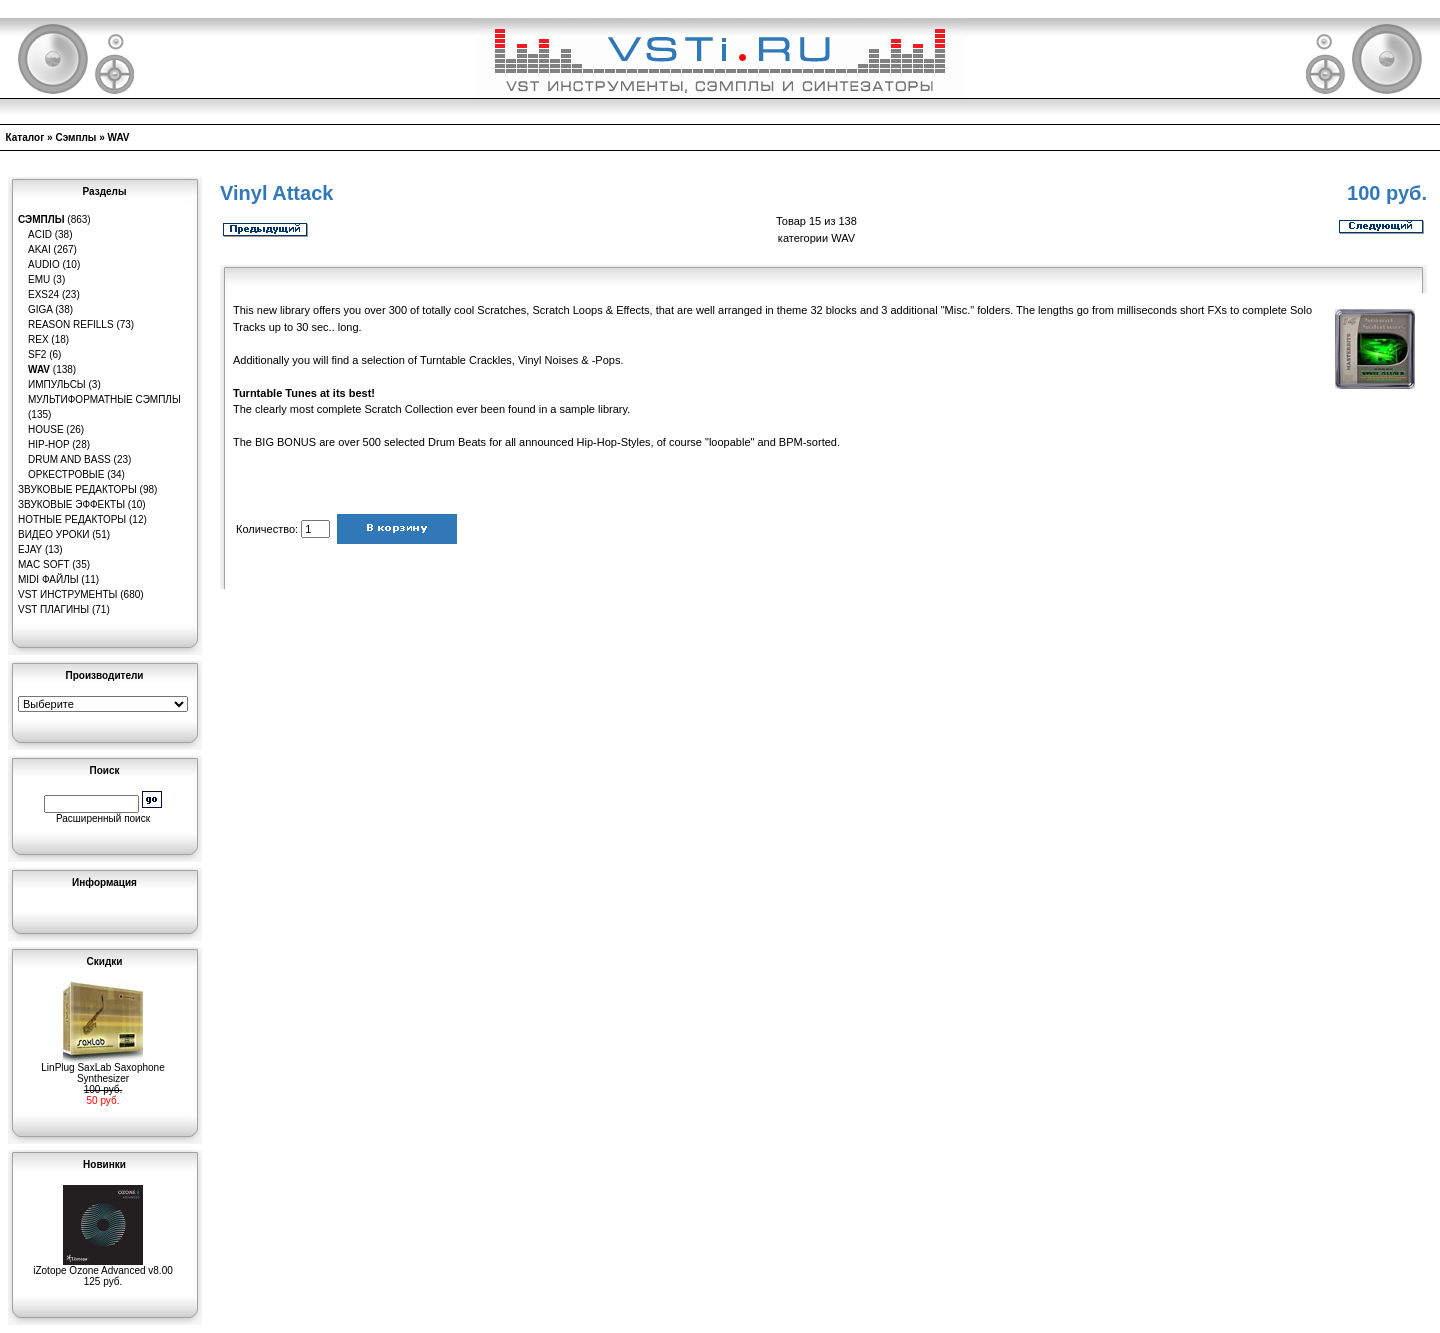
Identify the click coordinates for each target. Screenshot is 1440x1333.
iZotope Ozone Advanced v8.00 (103, 1266)
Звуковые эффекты (71, 504)
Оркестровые (66, 474)
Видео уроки (53, 534)
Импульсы (57, 384)
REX (38, 339)
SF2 (37, 354)
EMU (39, 279)
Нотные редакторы (72, 519)
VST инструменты (67, 594)
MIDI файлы (48, 579)
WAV (119, 137)
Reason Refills (71, 324)
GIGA (40, 309)
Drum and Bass (69, 459)
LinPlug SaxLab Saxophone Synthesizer (102, 1068)
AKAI (39, 249)
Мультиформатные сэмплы (104, 399)
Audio (44, 264)
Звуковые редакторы (77, 489)
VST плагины (53, 609)
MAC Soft (43, 564)
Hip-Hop (49, 444)
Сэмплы (75, 137)
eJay (30, 549)
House (46, 429)
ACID (40, 234)
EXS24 (43, 294)
